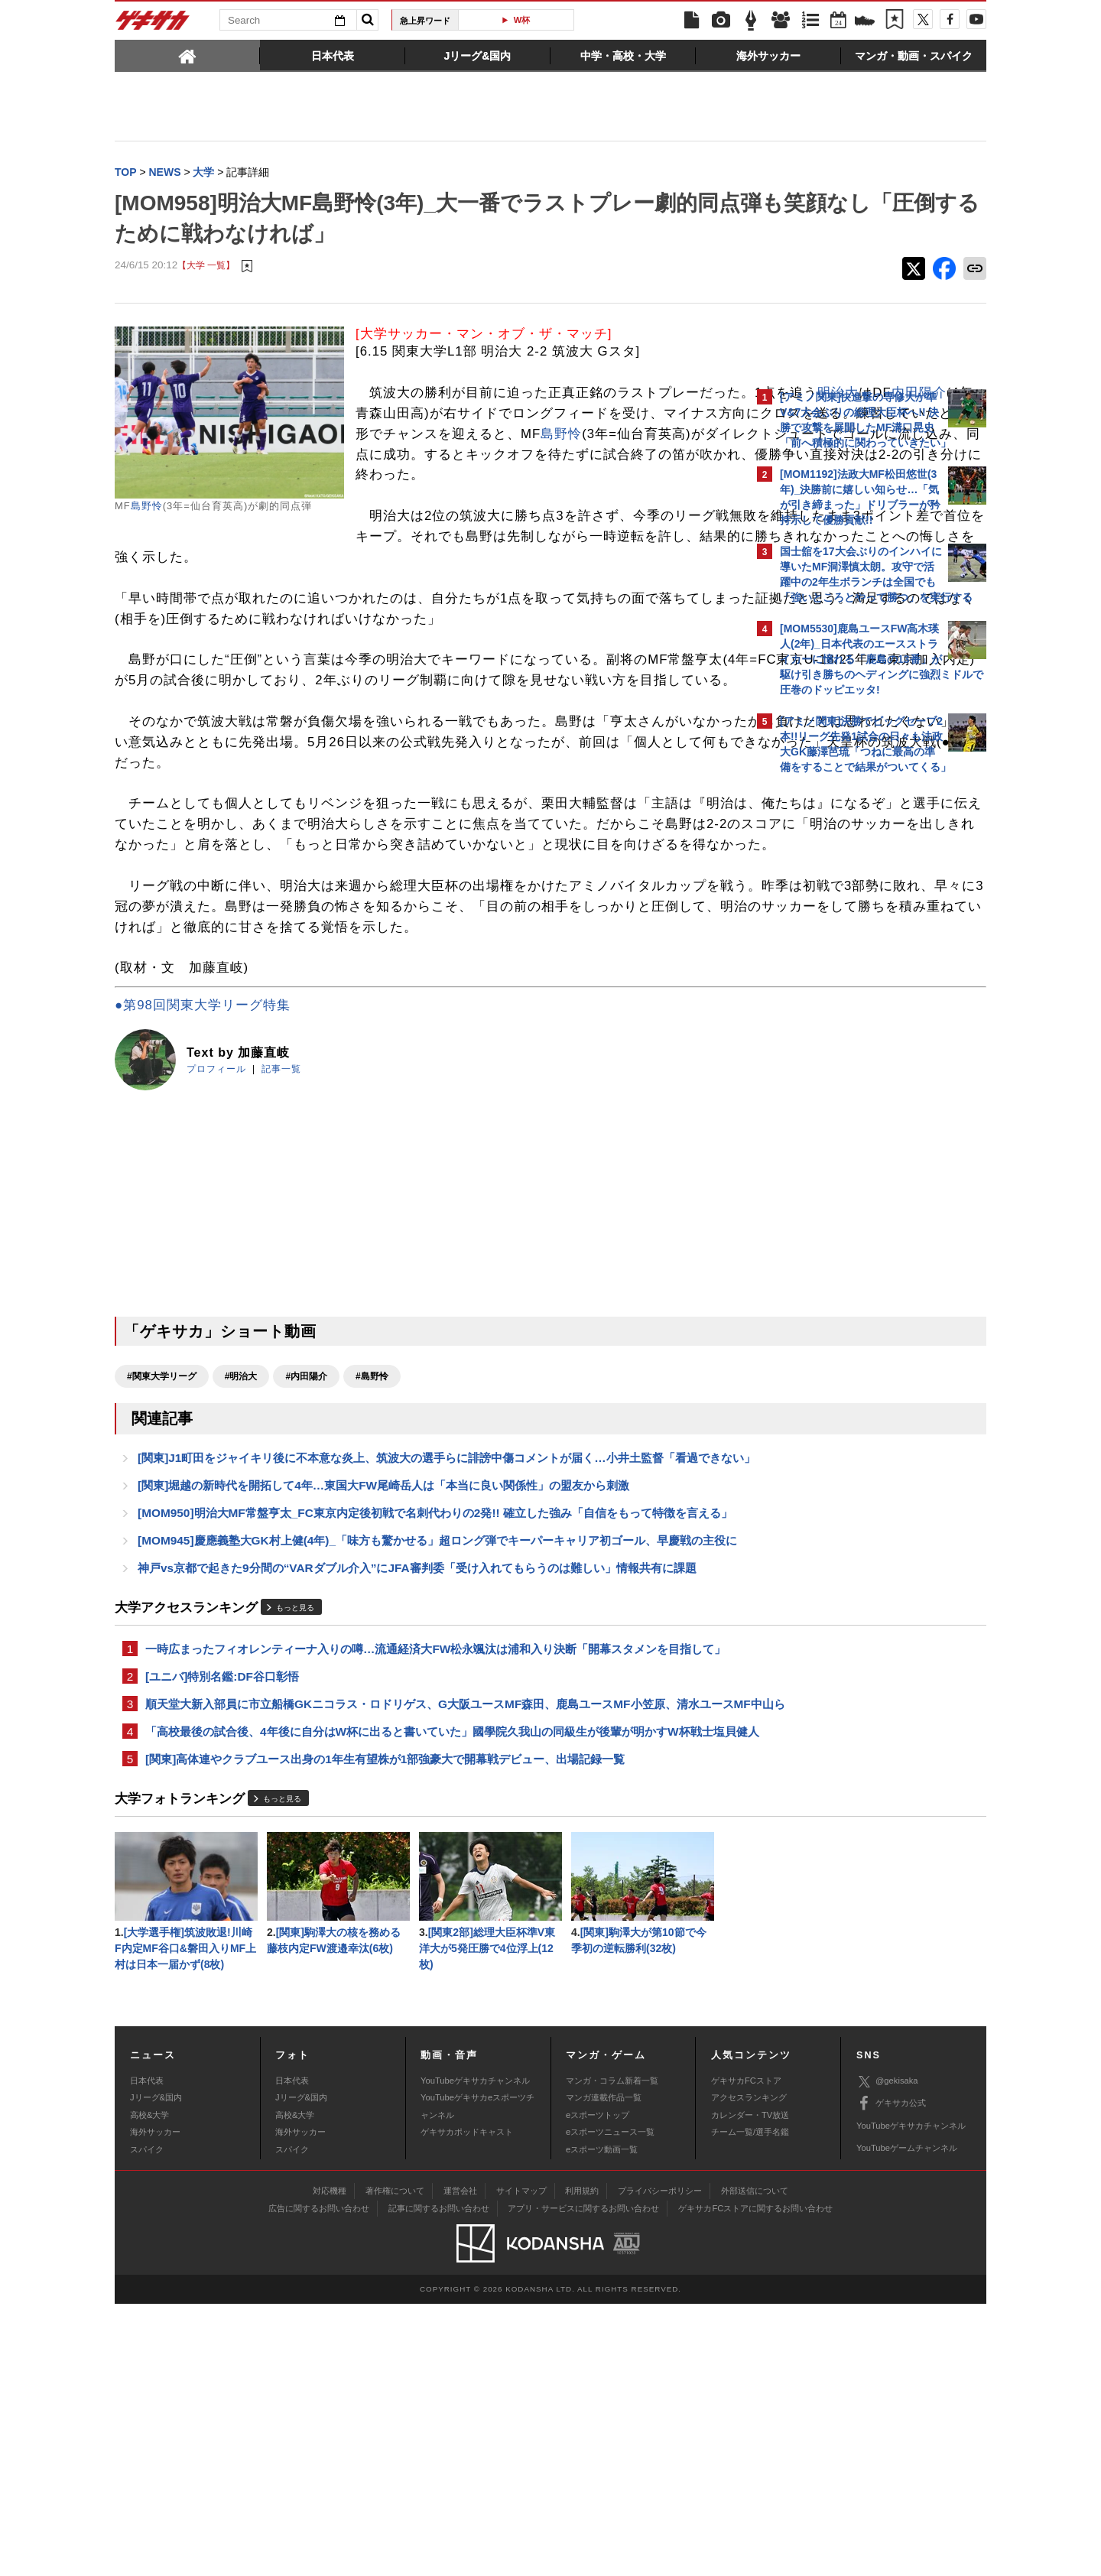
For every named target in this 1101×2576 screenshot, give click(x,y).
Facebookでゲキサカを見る (844, 1044)
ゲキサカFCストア (746, 2352)
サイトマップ (521, 2463)
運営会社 (460, 2463)
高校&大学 (149, 2387)
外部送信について (754, 2463)
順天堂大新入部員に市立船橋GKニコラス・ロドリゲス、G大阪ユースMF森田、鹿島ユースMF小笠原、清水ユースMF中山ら (428, 1942)
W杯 (522, 19)
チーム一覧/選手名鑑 (750, 2404)
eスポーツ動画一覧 (602, 2421)
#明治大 (241, 1522)
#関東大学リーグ (161, 1522)
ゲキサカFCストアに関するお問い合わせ (755, 2481)
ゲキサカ (153, 24)
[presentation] (187, 55)
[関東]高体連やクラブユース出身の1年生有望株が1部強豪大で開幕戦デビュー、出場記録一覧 (385, 2026)
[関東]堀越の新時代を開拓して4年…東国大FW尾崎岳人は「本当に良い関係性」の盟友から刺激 (383, 1652)
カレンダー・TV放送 (750, 2387)
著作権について (394, 2463)
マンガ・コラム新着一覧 (612, 2352)
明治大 (480, 415)
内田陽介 (561, 415)
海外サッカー (155, 2404)
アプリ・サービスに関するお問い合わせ (583, 2481)
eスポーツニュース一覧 (610, 2404)
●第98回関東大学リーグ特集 (203, 1150)
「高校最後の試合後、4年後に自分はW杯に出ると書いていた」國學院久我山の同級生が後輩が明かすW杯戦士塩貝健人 (429, 1988)
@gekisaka (887, 2354)
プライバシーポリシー (660, 2463)
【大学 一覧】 (206, 267)
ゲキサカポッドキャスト (467, 2404)
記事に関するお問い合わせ (438, 2481)
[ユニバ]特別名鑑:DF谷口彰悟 (222, 1904)
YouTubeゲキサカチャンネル (475, 2352)
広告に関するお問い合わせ (318, 2481)
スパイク (147, 2421)
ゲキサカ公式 (891, 2375)
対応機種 (329, 2463)
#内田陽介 (306, 1522)
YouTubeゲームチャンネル (906, 2420)
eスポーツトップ (597, 2387)
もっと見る (295, 1815)
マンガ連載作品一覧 (603, 2369)
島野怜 (147, 507)
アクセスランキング (749, 2369)
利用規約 (582, 2463)
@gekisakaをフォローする (841, 1013)
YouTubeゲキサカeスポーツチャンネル (477, 2378)
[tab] (187, 55)
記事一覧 (281, 1214)
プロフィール (216, 1214)
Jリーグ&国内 (156, 2369)
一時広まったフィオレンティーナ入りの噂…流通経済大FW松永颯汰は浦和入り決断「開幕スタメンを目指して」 (424, 1866)
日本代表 (147, 2352)
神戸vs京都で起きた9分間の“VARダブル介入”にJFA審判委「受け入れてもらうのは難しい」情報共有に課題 (417, 1775)
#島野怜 (372, 1522)
